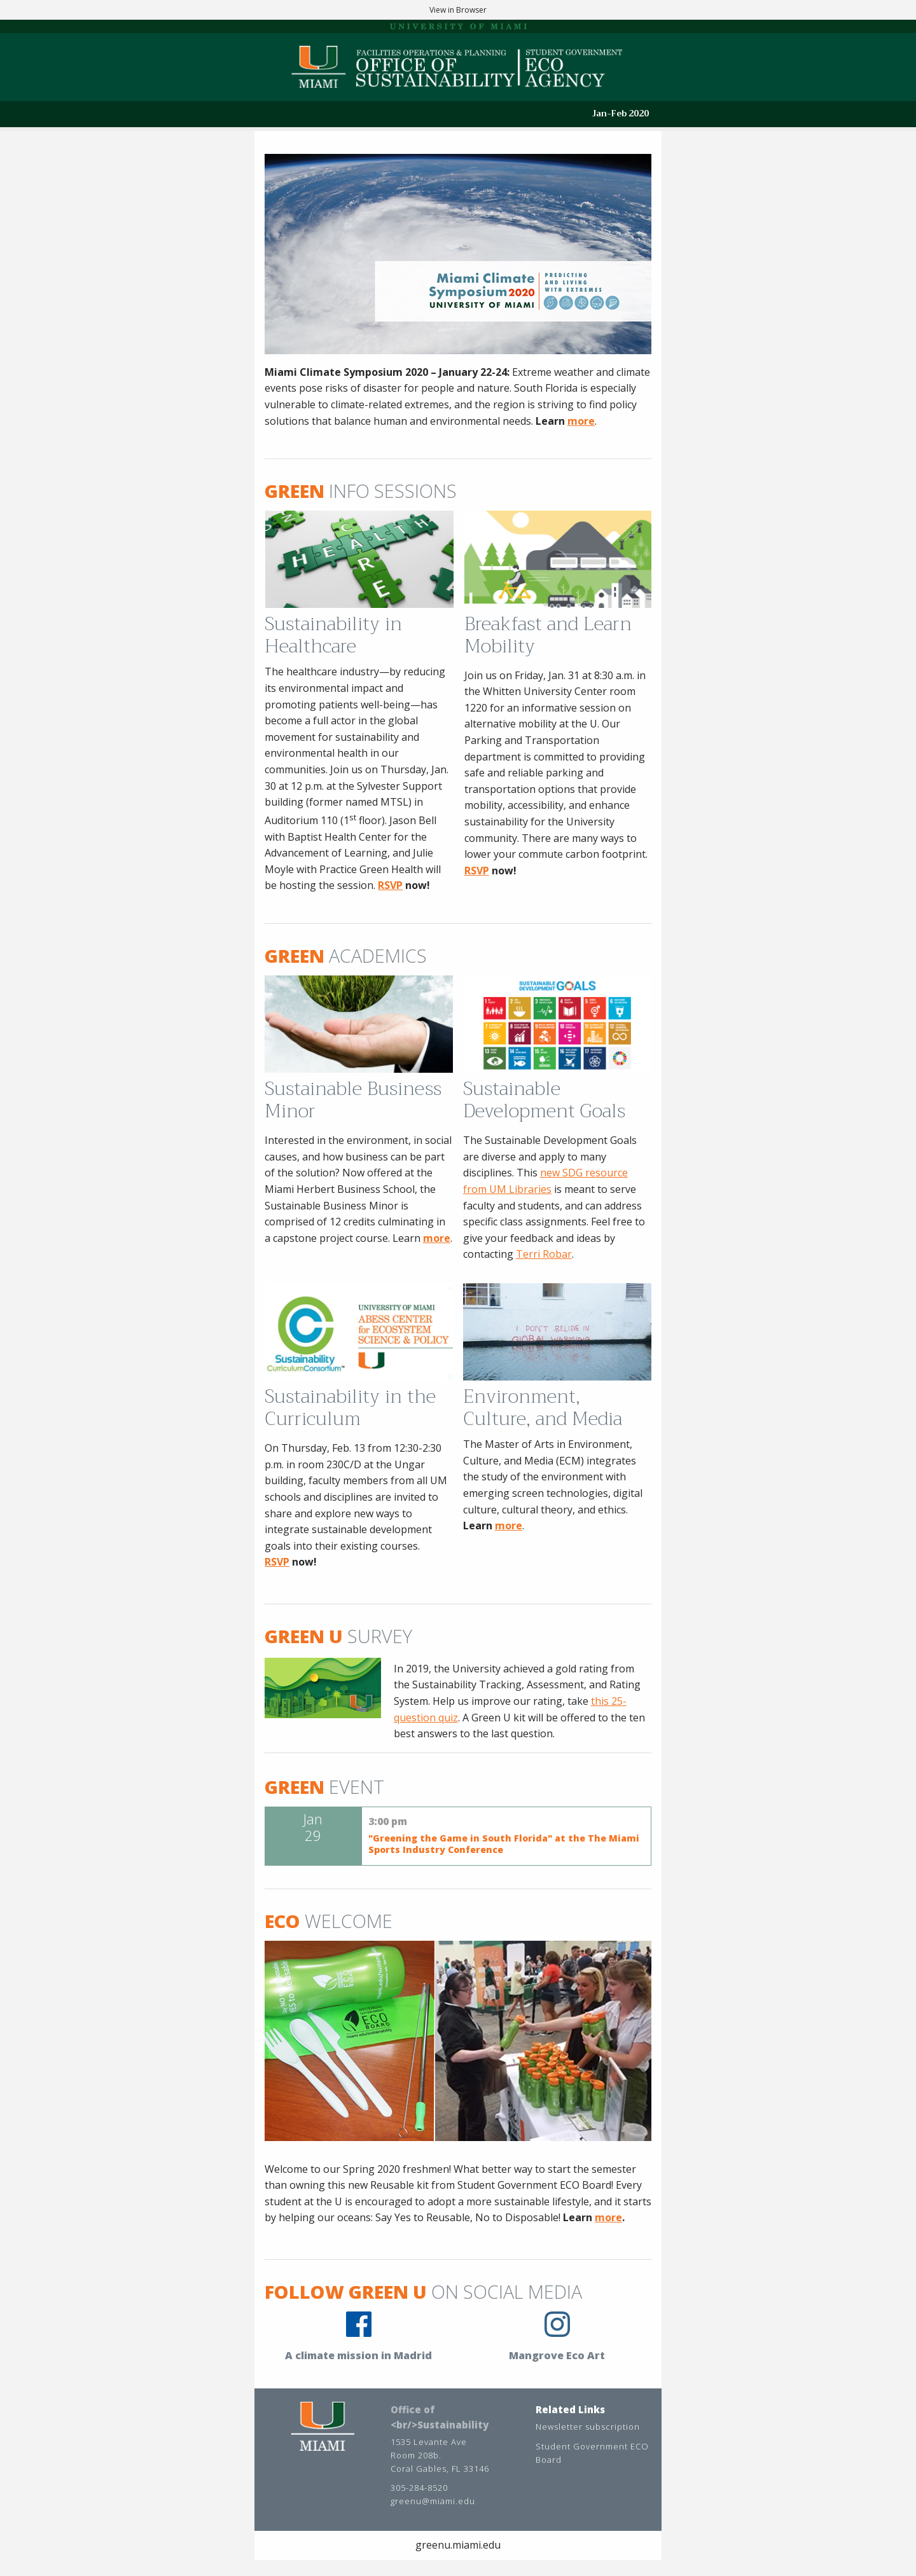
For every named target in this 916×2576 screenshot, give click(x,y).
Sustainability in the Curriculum (350, 1407)
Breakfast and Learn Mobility (548, 635)
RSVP (476, 871)
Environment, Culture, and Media (542, 1407)
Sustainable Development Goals (544, 1099)
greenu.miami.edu (458, 2545)
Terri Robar (544, 1254)
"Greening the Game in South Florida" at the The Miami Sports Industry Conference (503, 1844)
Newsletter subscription (588, 2426)
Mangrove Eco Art (557, 2355)
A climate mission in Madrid (358, 2355)
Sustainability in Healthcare (333, 635)
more (581, 421)
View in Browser (458, 9)
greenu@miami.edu (433, 2501)
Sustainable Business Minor (353, 1099)
